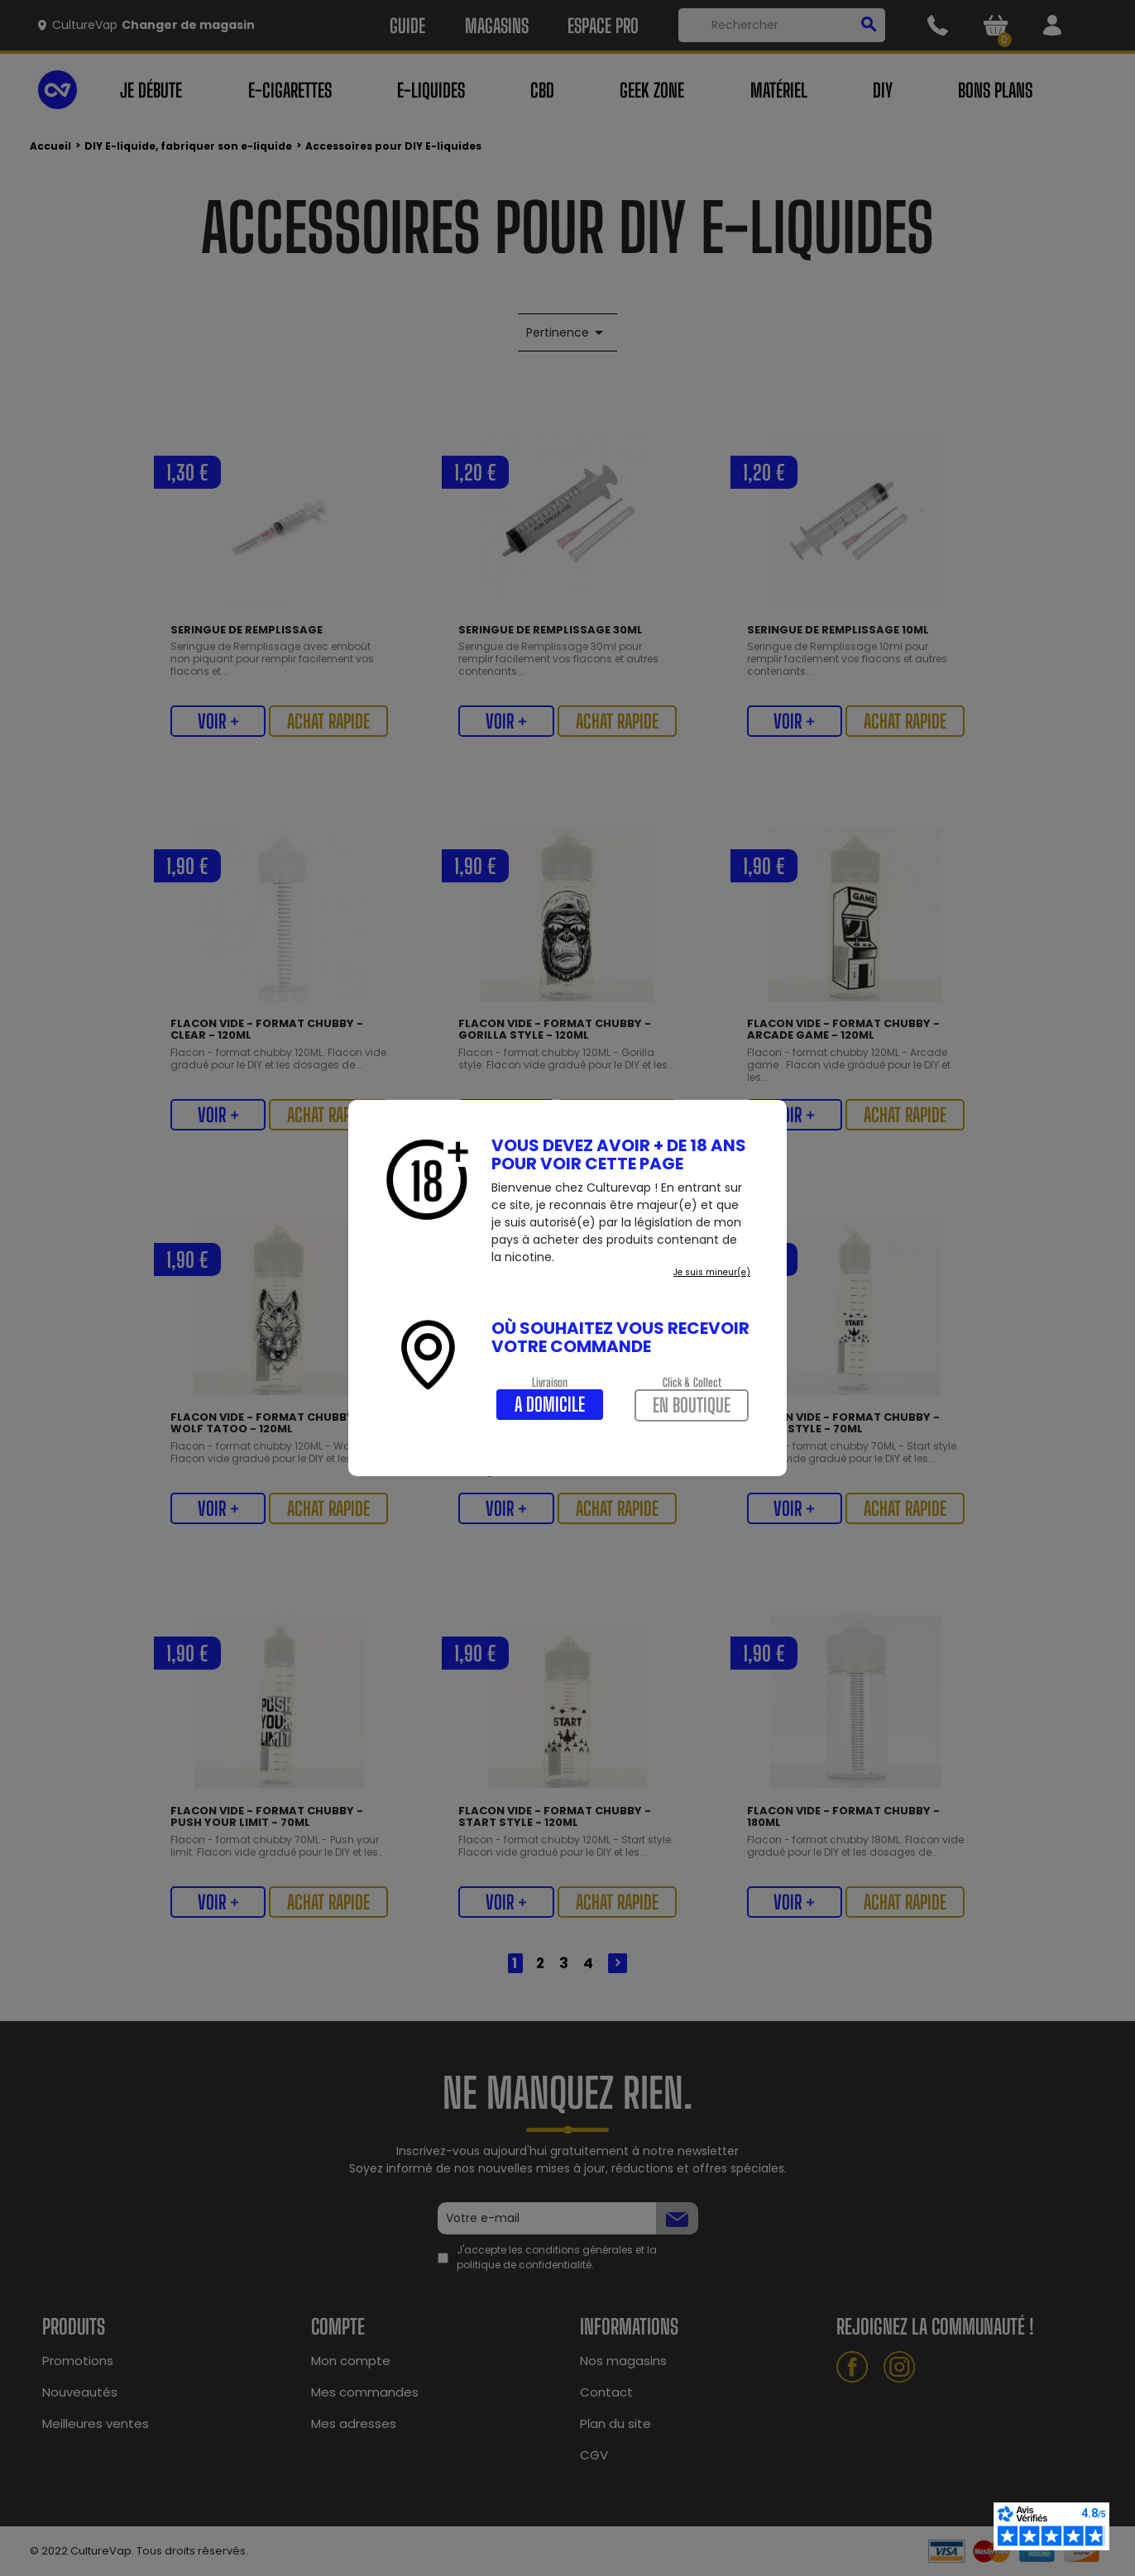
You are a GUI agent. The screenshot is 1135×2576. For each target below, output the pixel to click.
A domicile (550, 1404)
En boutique (691, 1405)
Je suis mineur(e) (711, 1272)
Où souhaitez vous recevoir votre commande (620, 1337)
